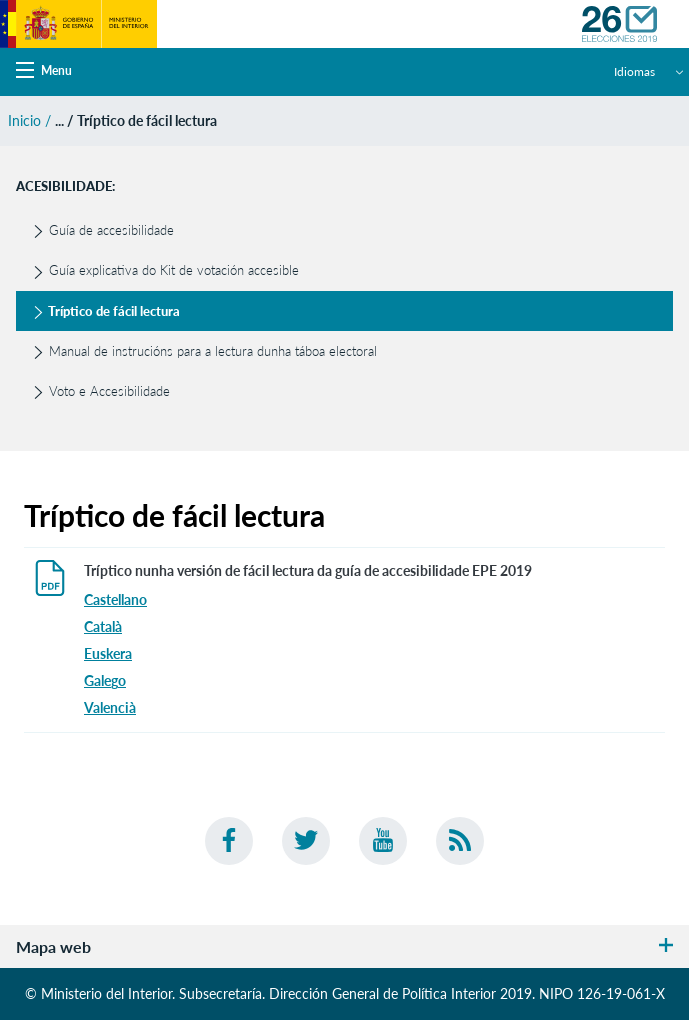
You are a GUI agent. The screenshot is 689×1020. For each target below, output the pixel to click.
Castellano (115, 599)
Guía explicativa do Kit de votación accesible (165, 270)
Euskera (108, 653)
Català (103, 626)
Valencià (110, 707)
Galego (105, 680)
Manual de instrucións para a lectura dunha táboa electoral (204, 351)
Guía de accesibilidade (103, 230)
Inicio (24, 120)
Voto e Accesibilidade (101, 391)
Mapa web (344, 946)
